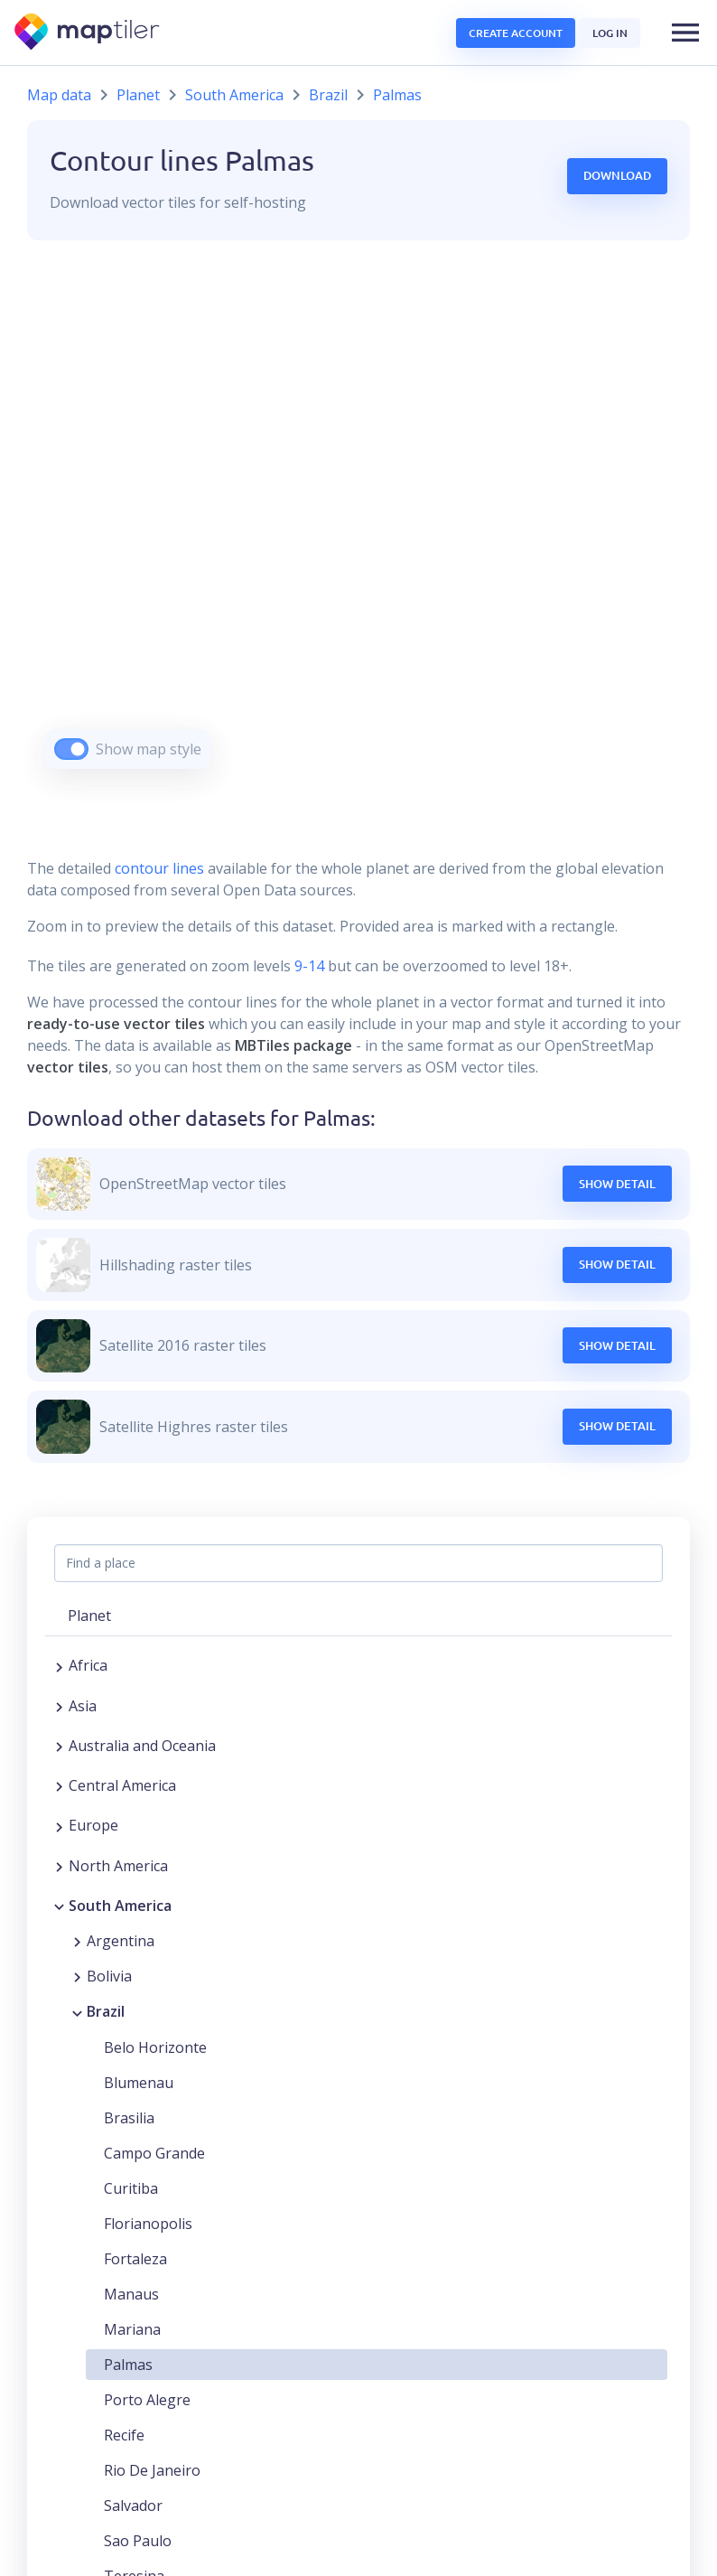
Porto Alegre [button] (147, 2400)
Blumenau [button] (138, 2083)
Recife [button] (124, 2435)
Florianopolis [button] (148, 2224)
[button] (685, 32)
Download (617, 175)
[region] (358, 527)
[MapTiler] (88, 33)
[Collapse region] (59, 1905)
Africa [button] (88, 1665)
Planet (138, 95)
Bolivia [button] (109, 1976)
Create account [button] (516, 33)
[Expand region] (59, 1665)
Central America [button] (122, 1785)
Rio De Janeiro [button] (152, 2470)
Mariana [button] (132, 2329)
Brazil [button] (106, 2011)
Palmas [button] (128, 2365)
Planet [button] (89, 1615)
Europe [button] (93, 1825)
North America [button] (118, 1866)
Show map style (148, 749)
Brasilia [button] (129, 2118)
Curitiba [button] (131, 2188)
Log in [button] (610, 33)
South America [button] (120, 1906)
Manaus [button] (131, 2294)
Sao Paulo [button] (138, 2541)
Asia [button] (83, 1706)
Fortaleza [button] (135, 2259)
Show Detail (617, 1184)
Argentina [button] (120, 1941)
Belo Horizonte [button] (155, 2047)
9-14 (307, 966)
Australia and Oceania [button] (142, 1746)
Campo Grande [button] (154, 2153)
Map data (59, 95)
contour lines (159, 868)
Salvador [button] (133, 2505)
